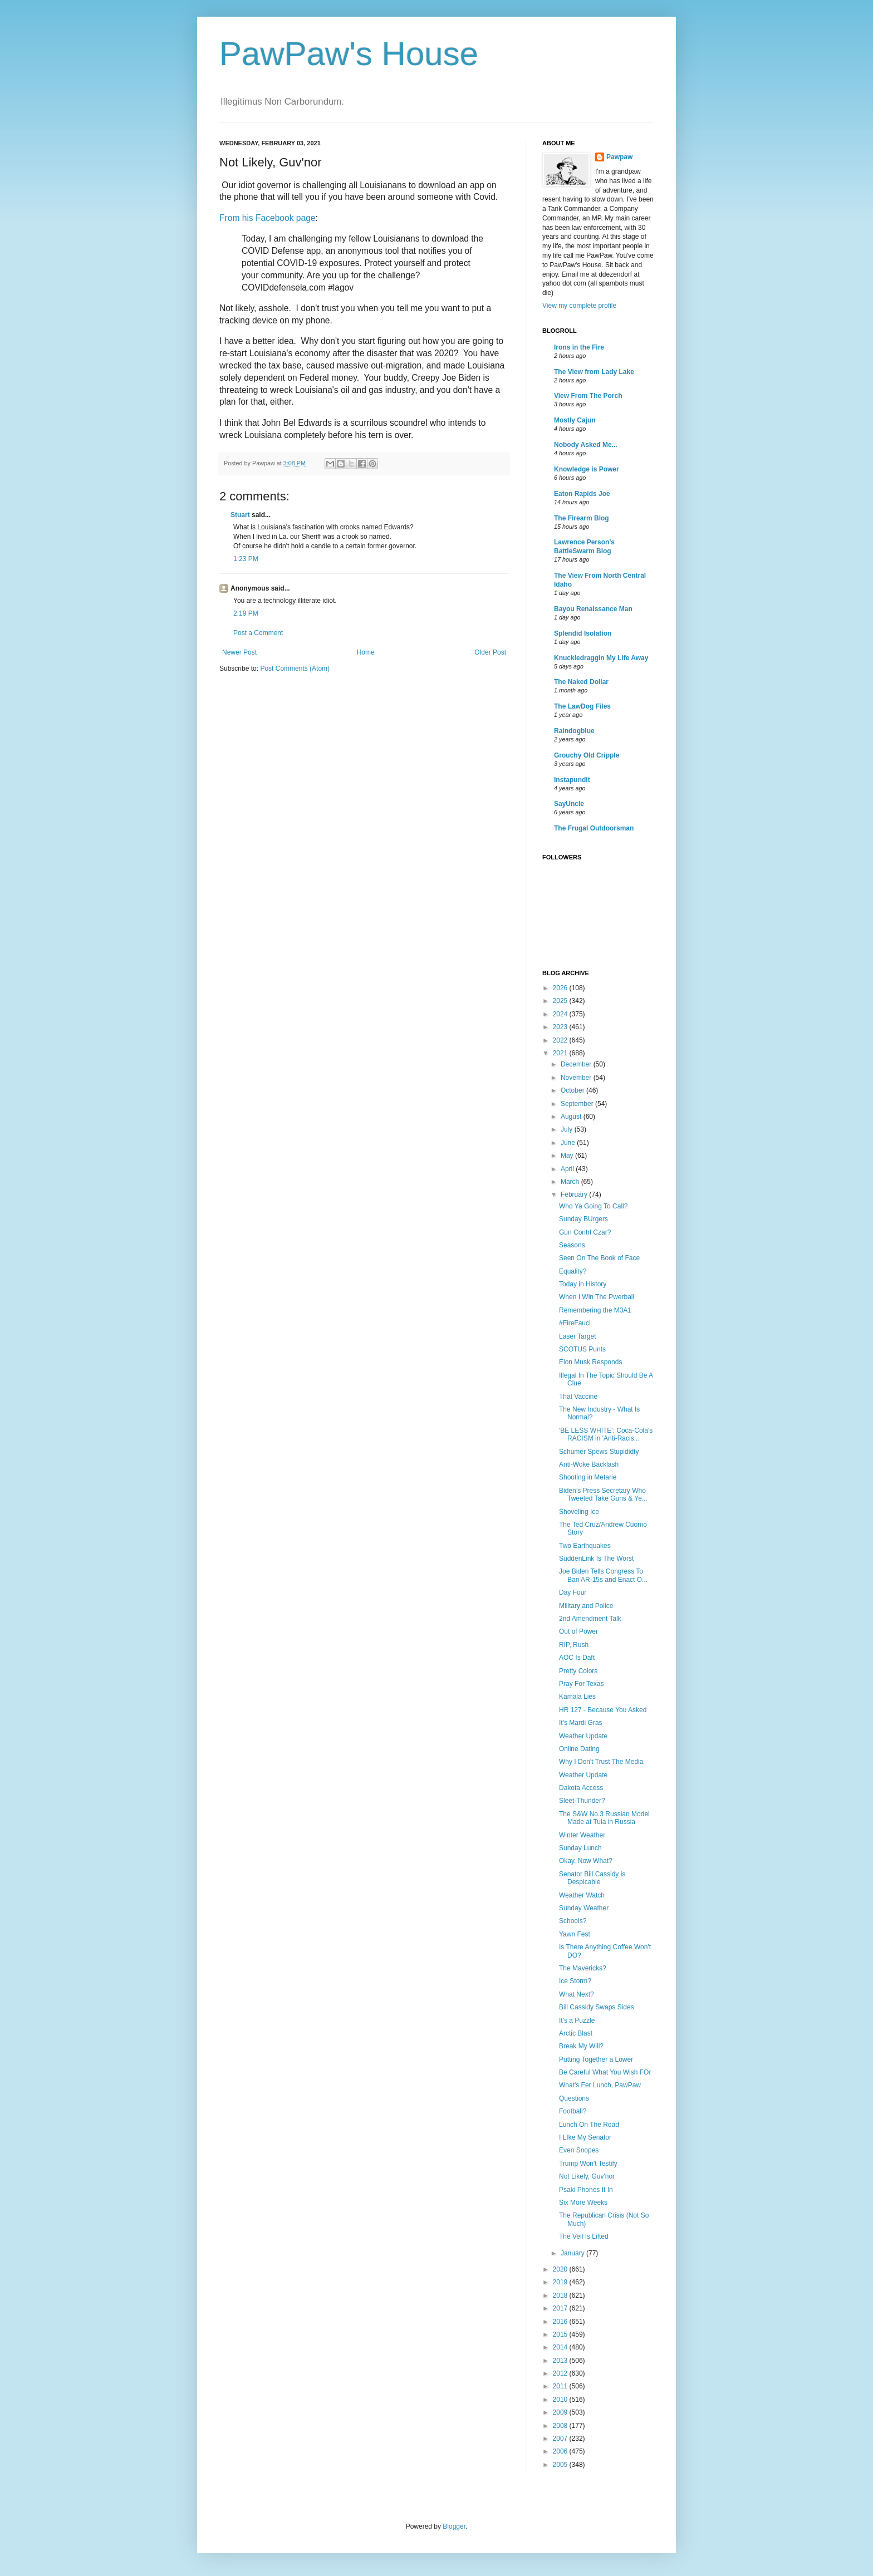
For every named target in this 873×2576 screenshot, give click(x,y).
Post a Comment (258, 633)
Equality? (572, 1271)
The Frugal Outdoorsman (594, 828)
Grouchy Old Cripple (586, 755)
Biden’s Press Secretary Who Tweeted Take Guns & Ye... (603, 1494)
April (568, 1169)
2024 (561, 1014)
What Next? (576, 1994)
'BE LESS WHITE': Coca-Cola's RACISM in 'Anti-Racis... (606, 1434)
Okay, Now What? (585, 1861)
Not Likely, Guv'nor (587, 2176)
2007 (561, 2438)
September (578, 1104)
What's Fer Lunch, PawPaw (600, 2085)
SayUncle (569, 804)
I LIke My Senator (585, 2137)
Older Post (490, 652)
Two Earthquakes (585, 1546)
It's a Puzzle (577, 2020)
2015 (561, 2334)
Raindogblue (574, 731)
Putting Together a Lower (596, 2059)
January (573, 2253)
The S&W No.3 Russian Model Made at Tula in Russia (604, 1818)
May (568, 1155)
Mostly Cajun (575, 420)
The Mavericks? (582, 1968)
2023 (561, 1027)
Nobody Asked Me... (585, 445)
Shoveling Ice (579, 1512)
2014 (561, 2347)
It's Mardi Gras (580, 1723)
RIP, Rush (573, 1645)
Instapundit (572, 780)
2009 (561, 2412)
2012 (561, 2373)
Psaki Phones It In (586, 2190)
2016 (561, 2322)
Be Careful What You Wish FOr (605, 2072)
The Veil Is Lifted (584, 2236)
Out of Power (578, 1631)
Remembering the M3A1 (595, 1310)
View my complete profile (579, 305)
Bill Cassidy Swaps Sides (596, 2007)
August (572, 1116)
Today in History (582, 1284)
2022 (561, 1040)
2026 (561, 988)
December (577, 1064)
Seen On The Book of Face (599, 1258)
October (573, 1090)
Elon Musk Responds (590, 1362)
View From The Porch (588, 396)
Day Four (572, 1592)
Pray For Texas (581, 1684)
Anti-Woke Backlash (589, 1464)
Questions (574, 2098)
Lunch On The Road (589, 2124)
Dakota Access (581, 1788)
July (568, 1129)
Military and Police (586, 1606)
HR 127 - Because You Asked (602, 1710)
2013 (561, 2360)
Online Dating (579, 1749)
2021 (561, 1053)
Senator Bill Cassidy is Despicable (592, 1878)
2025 (561, 1001)
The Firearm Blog (581, 518)
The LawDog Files (582, 706)
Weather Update (583, 1736)
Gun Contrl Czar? (585, 1232)
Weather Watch (582, 1895)
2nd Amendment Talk (590, 1619)
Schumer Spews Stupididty (599, 1452)
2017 (561, 2308)
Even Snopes (579, 2150)
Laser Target (577, 1336)
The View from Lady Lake (594, 372)
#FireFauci (575, 1323)
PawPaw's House (348, 53)
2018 (561, 2295)
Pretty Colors (578, 1671)
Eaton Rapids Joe (582, 494)
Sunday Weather (584, 1908)
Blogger (454, 2526)
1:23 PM (245, 559)
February (575, 1194)
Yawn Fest (574, 1934)
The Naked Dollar (581, 682)
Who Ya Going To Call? (593, 1206)
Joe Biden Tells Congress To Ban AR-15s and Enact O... (603, 1575)
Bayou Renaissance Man (593, 609)
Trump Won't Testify (588, 2163)
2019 (561, 2282)
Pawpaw (619, 157)
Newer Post (239, 652)
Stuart (240, 515)
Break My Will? (581, 2046)
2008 (561, 2426)
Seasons (572, 1245)
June (569, 1143)
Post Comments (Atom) (295, 668)
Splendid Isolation (582, 633)
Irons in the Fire (579, 347)
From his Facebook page (267, 218)
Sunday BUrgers (583, 1219)
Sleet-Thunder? (582, 1801)
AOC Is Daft (577, 1657)
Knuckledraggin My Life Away (601, 658)
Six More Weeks (583, 2202)
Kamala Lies (577, 1696)
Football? (572, 2111)
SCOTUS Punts (582, 1349)
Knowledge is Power (586, 469)
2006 (561, 2451)
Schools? (572, 1921)
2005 (561, 2465)
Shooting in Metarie (587, 1477)
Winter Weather (582, 1835)
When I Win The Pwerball (596, 1297)
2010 (561, 2399)
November (577, 1077)
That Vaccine (578, 1396)
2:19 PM (245, 613)
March (571, 1182)
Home (366, 652)
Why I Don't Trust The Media (601, 1762)
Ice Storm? (575, 1981)
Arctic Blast (575, 2033)
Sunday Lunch (580, 1848)
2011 (561, 2386)
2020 (561, 2269)
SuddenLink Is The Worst (596, 1558)
